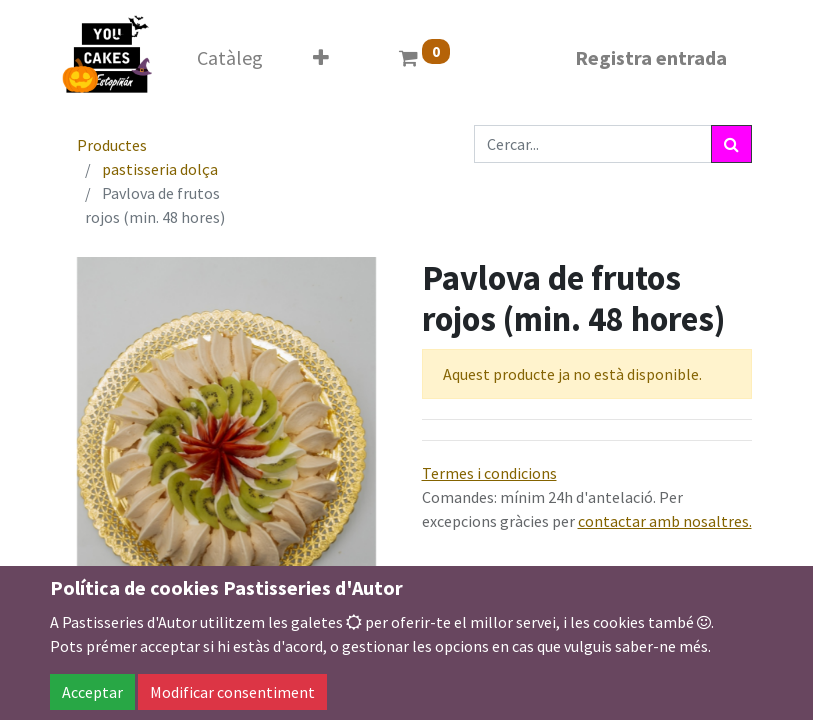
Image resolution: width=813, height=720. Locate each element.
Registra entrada (651, 57)
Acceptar (92, 692)
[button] (321, 58)
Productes (112, 145)
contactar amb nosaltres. (665, 521)
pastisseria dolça (160, 169)
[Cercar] (731, 144)
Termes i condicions (489, 473)
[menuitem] (230, 58)
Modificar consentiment (232, 692)
